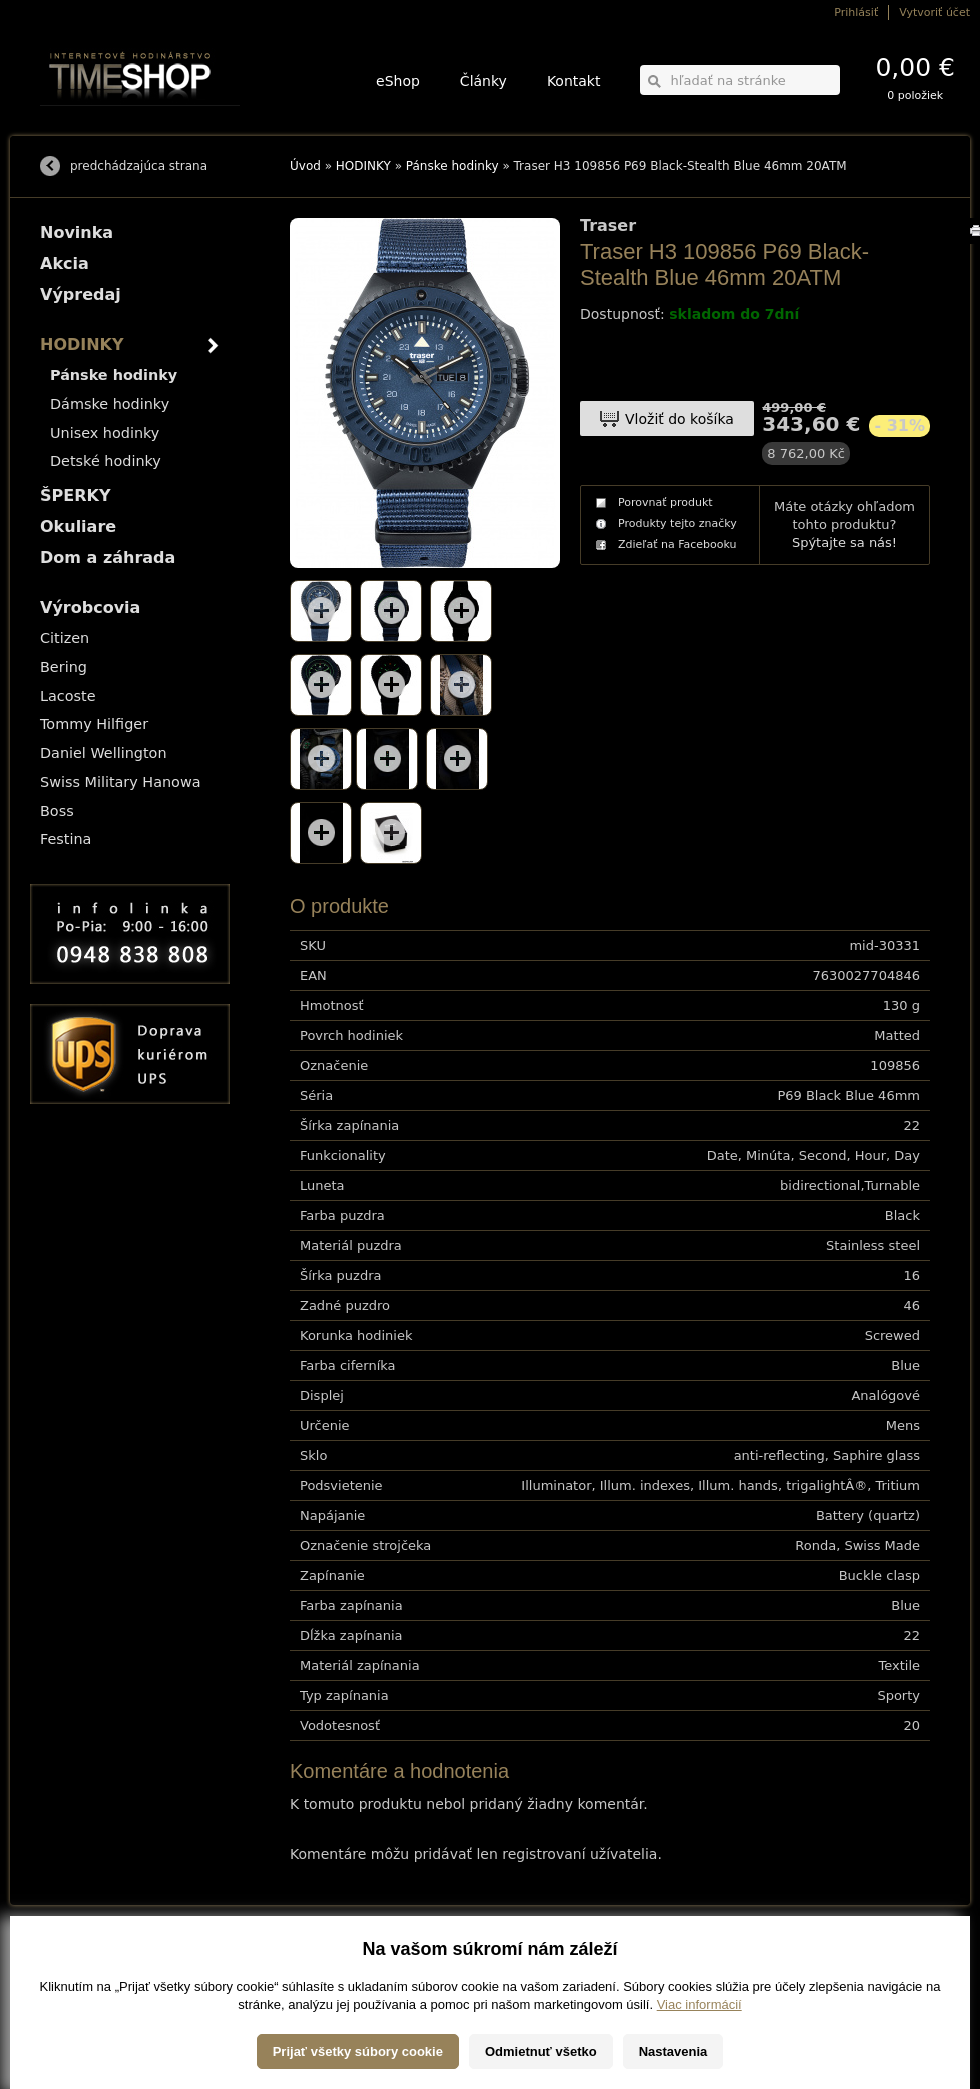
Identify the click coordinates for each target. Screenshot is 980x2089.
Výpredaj (80, 294)
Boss (57, 811)
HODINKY (363, 166)
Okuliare (78, 526)
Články (483, 81)
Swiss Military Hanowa (120, 782)
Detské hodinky (105, 461)
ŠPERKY (75, 495)
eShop (398, 81)
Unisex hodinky (104, 433)
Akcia (64, 263)
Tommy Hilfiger (94, 724)
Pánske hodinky (452, 166)
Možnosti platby (74, 1972)
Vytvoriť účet (934, 12)
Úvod (305, 166)
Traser (608, 226)
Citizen (64, 638)
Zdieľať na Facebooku (677, 544)
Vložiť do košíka (679, 419)
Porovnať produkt (665, 502)
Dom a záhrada (107, 557)
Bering (63, 667)
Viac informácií (699, 2068)
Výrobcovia (90, 607)
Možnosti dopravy (79, 1958)
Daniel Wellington (103, 753)
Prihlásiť (856, 12)
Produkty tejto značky (677, 523)
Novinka (76, 232)
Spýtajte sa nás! (844, 542)
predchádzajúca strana (138, 166)
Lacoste (68, 696)
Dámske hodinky (109, 404)
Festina (65, 839)
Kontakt (574, 81)
